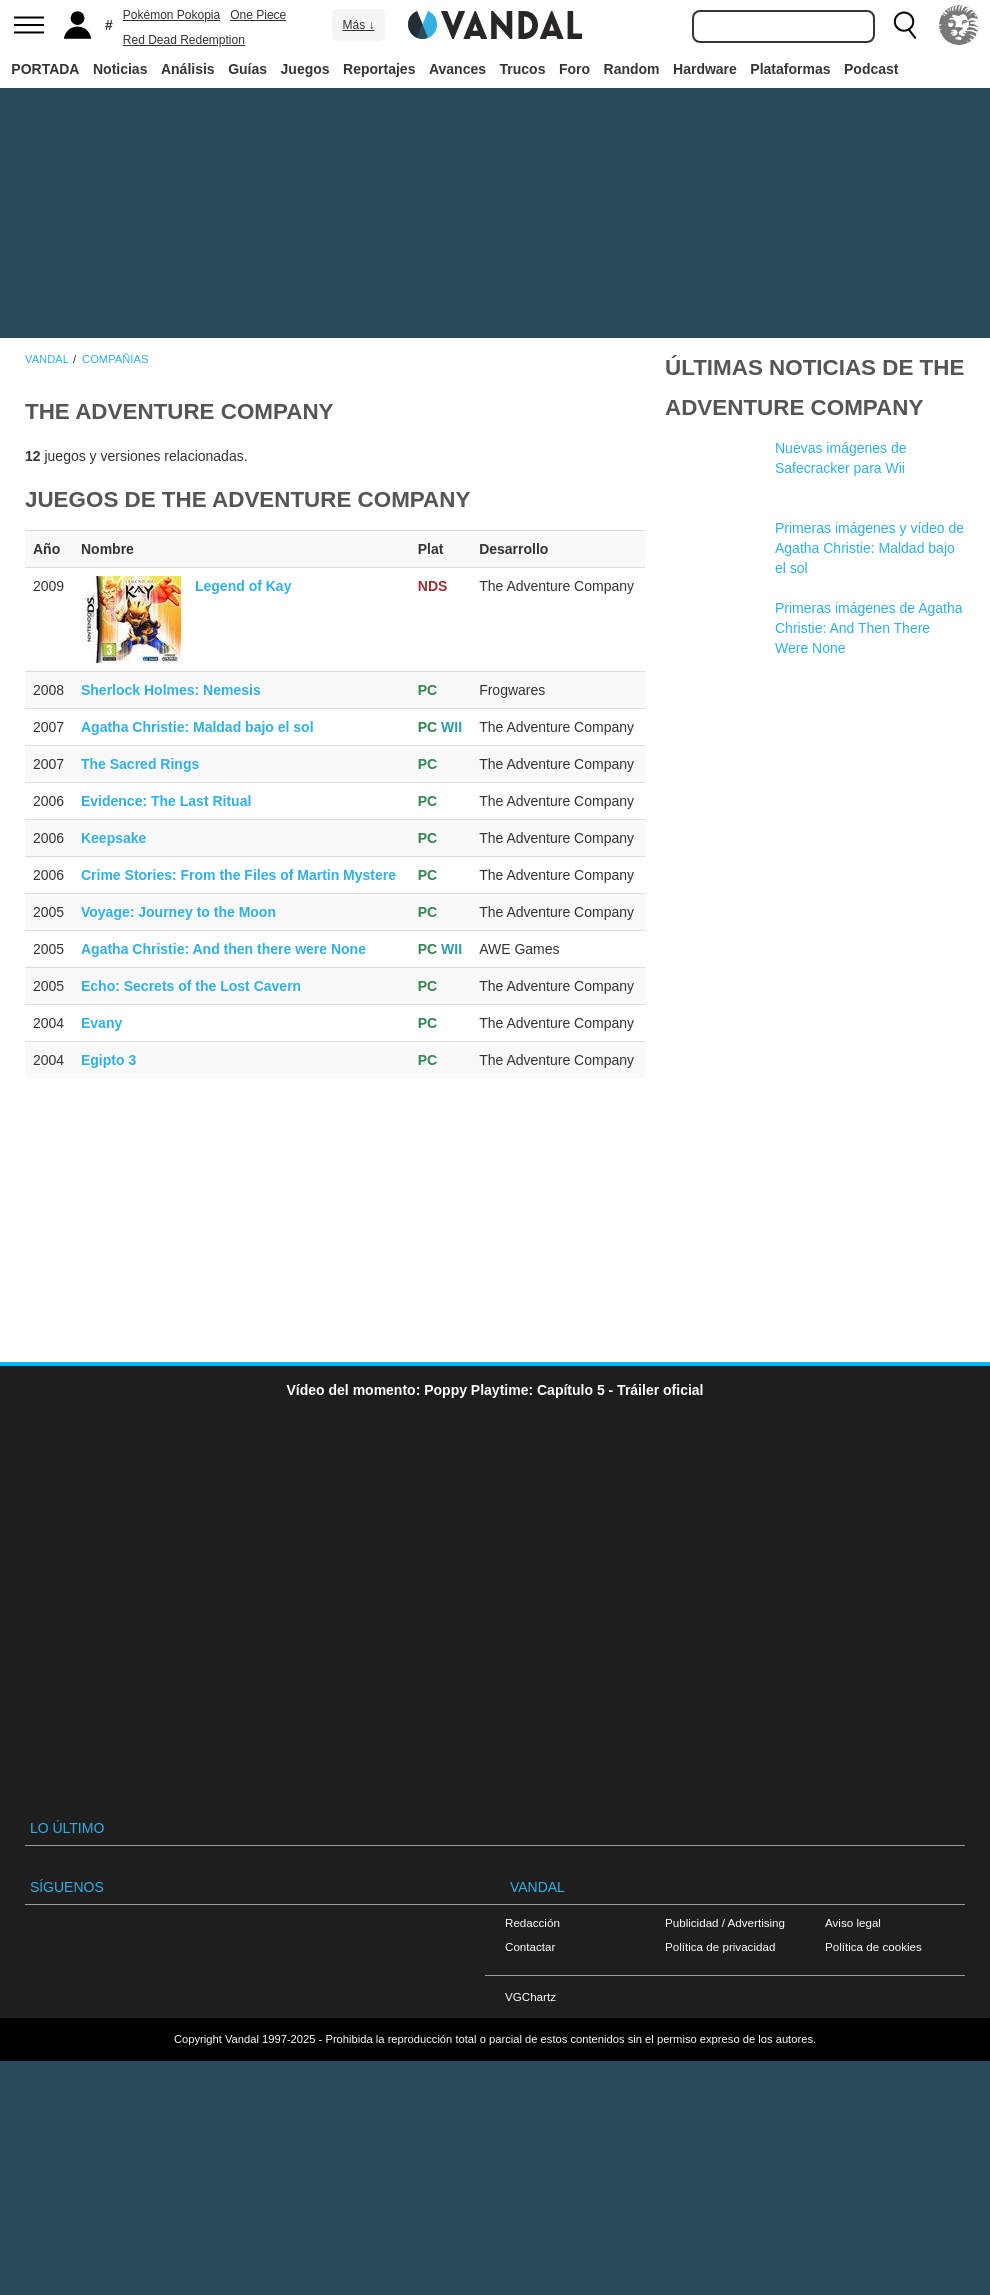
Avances (457, 69)
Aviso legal (853, 1922)
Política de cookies (873, 1946)
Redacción (532, 1922)
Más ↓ (358, 25)
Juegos (305, 69)
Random (632, 69)
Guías (247, 69)
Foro (574, 69)
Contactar (530, 1946)
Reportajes (379, 69)
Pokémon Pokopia (171, 15)
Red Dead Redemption (184, 40)
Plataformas (790, 69)
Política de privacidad (720, 1946)
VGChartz (530, 1996)
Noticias (120, 69)
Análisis (188, 69)
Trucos (523, 69)
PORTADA (45, 69)
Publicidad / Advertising (725, 1922)
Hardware (705, 69)
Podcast (871, 69)
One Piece (258, 15)
